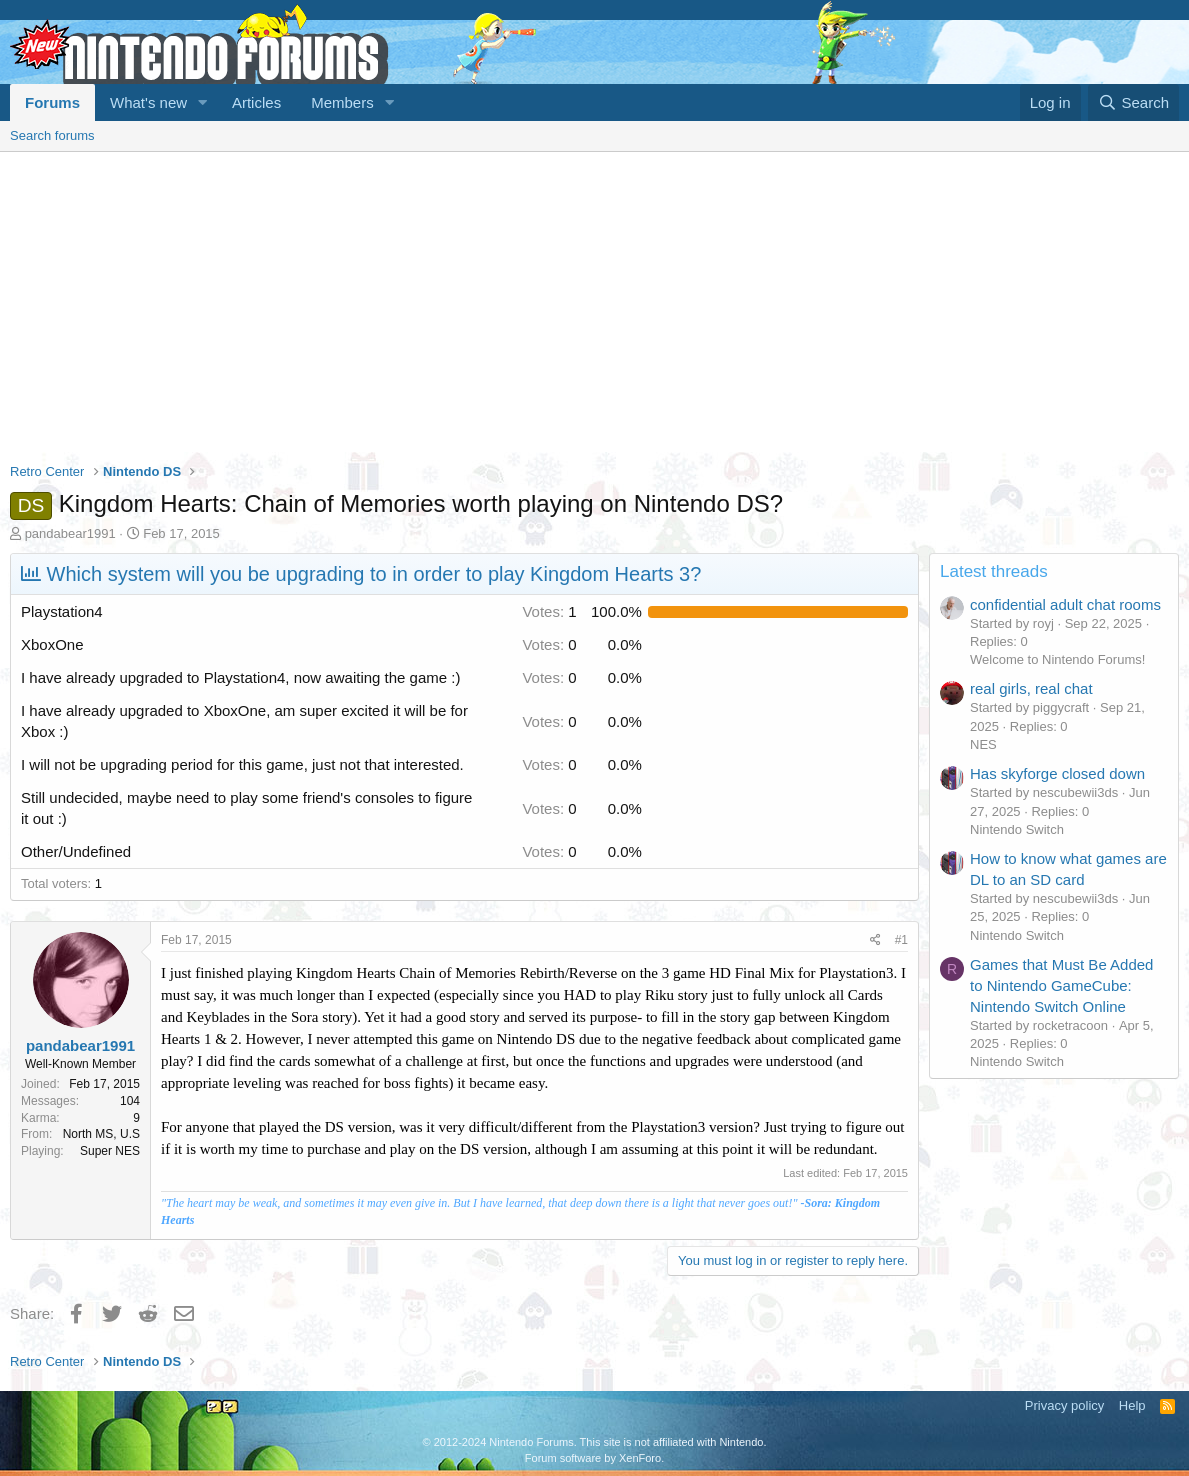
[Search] (1133, 102)
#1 (901, 940)
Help (1132, 1405)
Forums (52, 102)
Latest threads (994, 571)
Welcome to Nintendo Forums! (1057, 659)
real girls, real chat (1031, 688)
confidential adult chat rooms (1065, 604)
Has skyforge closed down (1057, 773)
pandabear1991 (70, 533)
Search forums (52, 135)
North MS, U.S (101, 1134)
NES (983, 744)
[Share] (875, 940)
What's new (148, 102)
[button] (203, 102)
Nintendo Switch (1017, 829)
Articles (256, 102)
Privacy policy (1064, 1405)
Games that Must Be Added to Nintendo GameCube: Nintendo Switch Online (1061, 985)
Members (342, 102)
